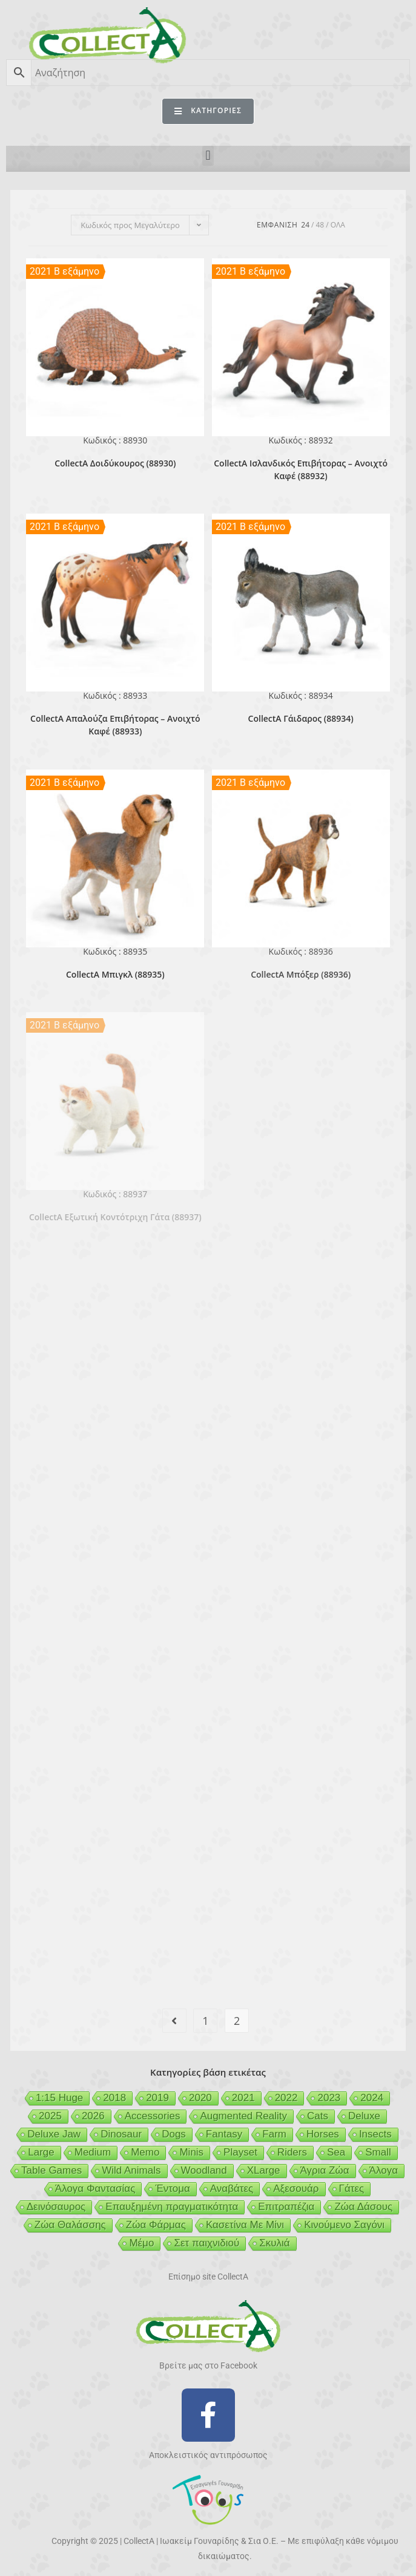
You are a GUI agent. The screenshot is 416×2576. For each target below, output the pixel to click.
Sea (336, 2152)
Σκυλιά (274, 2243)
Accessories (152, 2116)
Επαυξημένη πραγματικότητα (171, 2206)
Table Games (51, 2170)
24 (305, 225)
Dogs (174, 2134)
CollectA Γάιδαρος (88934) (301, 718)
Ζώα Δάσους (363, 2206)
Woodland (204, 2170)
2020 (200, 2098)
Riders (292, 2152)
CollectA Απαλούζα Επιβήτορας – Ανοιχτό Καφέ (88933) (115, 725)
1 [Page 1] (205, 2020)
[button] (208, 156)
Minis (191, 2152)
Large (41, 2152)
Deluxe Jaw (54, 2134)
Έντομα (172, 2188)
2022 (286, 2098)
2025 (50, 2116)
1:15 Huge (59, 2098)
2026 (93, 2116)
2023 (328, 2098)
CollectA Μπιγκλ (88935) (115, 974)
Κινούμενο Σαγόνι (344, 2225)
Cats (317, 2116)
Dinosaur (121, 2134)
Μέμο (141, 2243)
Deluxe (364, 2116)
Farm (274, 2134)
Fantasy (224, 2134)
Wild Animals (131, 2170)
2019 (157, 2098)
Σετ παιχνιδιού (206, 2243)
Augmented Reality (243, 2116)
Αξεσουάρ (296, 2188)
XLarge (263, 2170)
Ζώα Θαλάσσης (70, 2225)
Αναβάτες (231, 2188)
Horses (322, 2134)
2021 (243, 2098)
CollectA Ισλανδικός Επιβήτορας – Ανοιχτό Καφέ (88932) (301, 469)
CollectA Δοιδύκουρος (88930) (115, 463)
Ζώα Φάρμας (156, 2225)
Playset (240, 2152)
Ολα (338, 225)
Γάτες (352, 2188)
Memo (145, 2152)
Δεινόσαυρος (56, 2206)
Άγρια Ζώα (324, 2170)
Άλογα (383, 2170)
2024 (371, 2098)
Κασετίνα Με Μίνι (245, 2225)
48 (320, 225)
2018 (114, 2098)
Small (378, 2152)
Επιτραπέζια (286, 2206)
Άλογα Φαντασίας (95, 2188)
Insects (375, 2134)
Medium (92, 2152)
